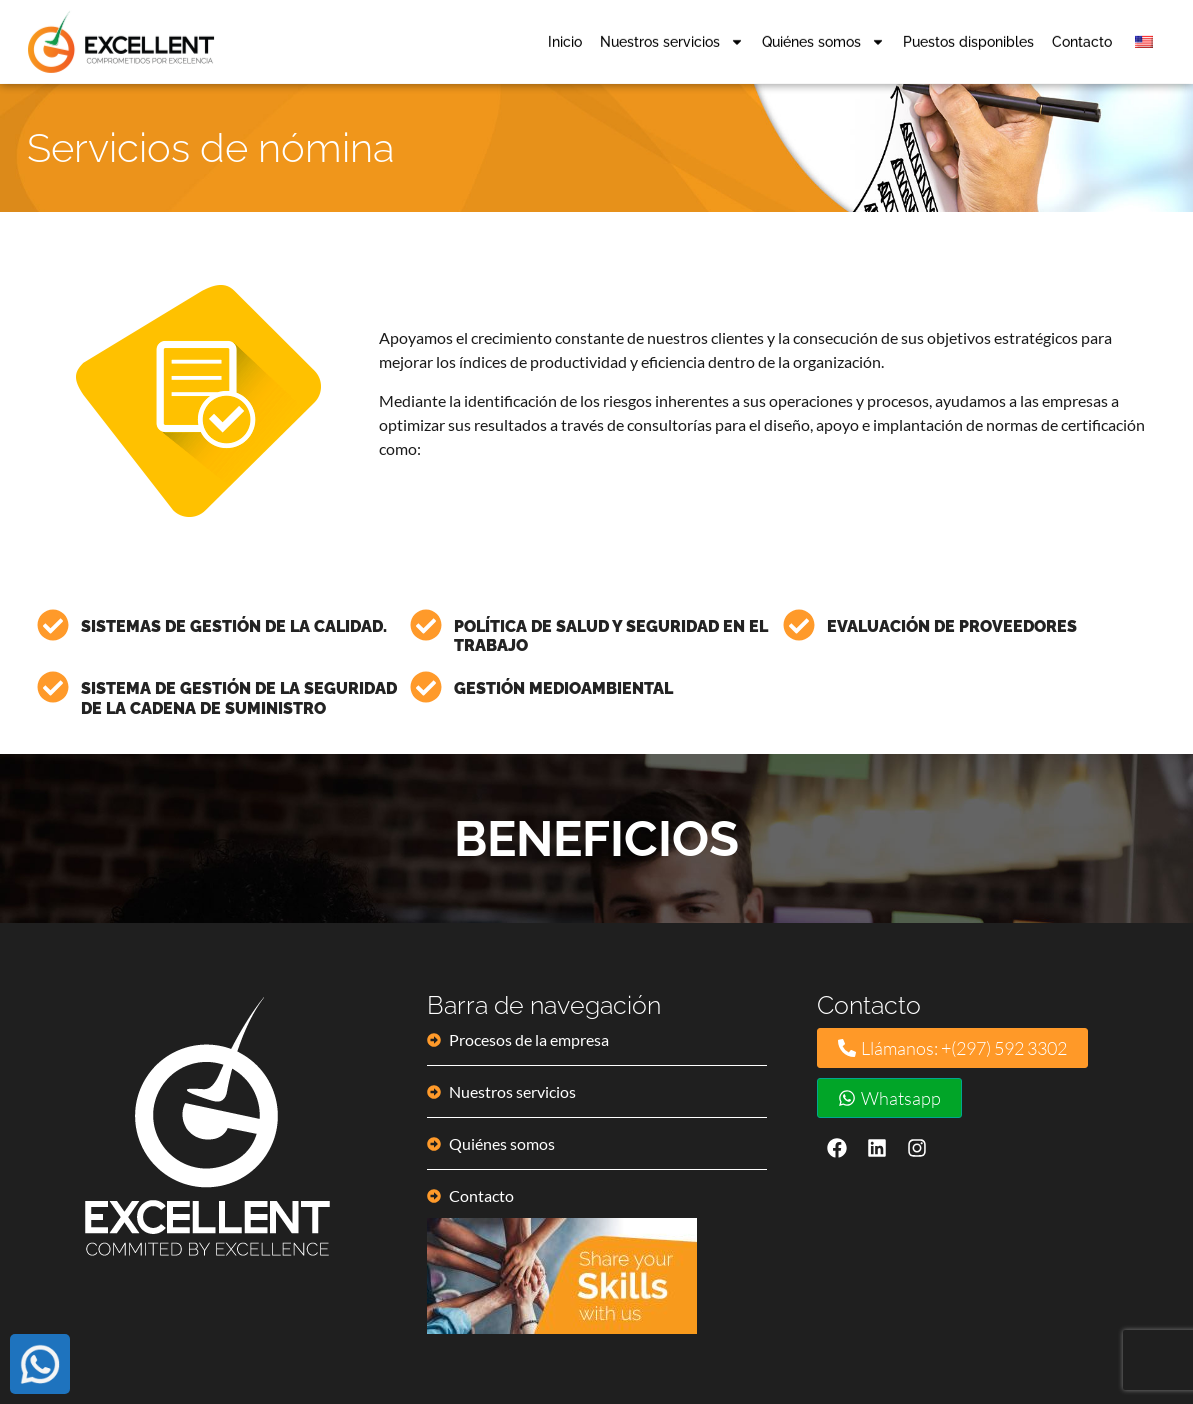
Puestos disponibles (968, 40)
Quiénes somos (823, 40)
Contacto (1082, 40)
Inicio (565, 40)
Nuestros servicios (672, 40)
